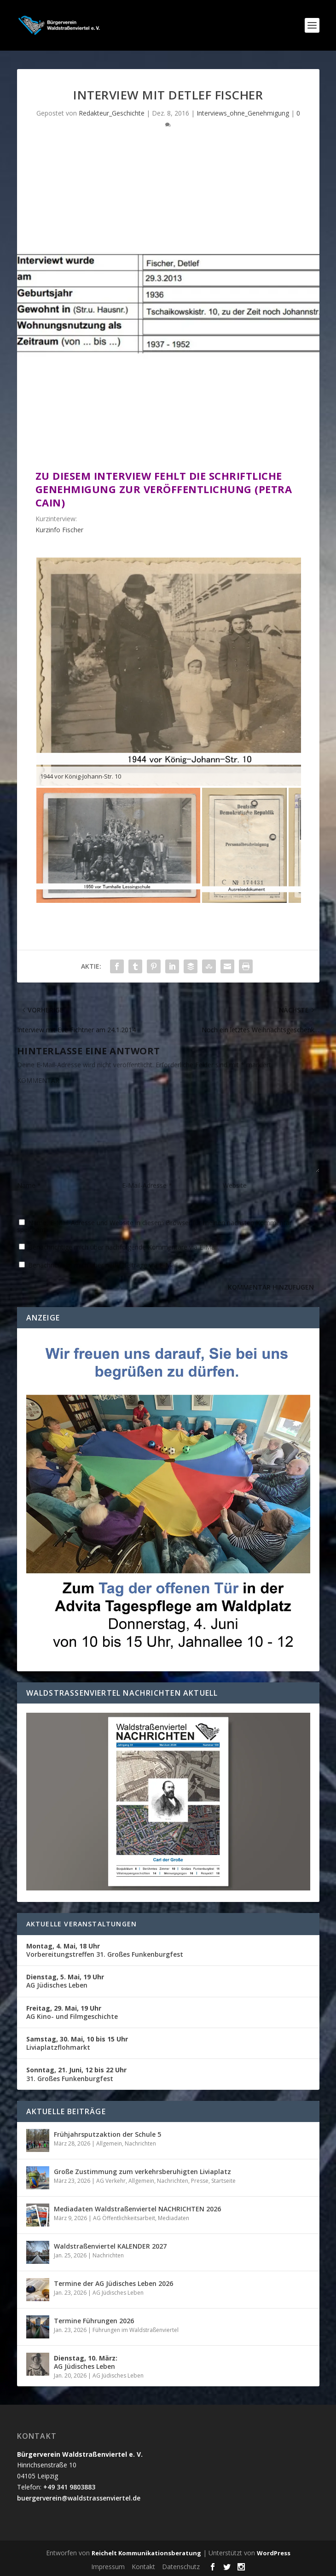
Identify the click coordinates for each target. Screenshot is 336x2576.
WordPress (273, 2553)
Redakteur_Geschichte (112, 113)
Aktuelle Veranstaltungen (81, 1923)
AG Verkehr (111, 2181)
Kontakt (143, 2566)
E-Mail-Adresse (147, 1185)
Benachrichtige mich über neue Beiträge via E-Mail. (103, 1265)
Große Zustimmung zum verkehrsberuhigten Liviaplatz (142, 2171)
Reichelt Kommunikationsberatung (146, 2553)
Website (235, 1185)
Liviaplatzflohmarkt (77, 2043)
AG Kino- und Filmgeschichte (72, 2012)
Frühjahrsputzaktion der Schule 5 (107, 2134)
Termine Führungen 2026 (94, 2320)
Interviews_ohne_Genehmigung (243, 113)
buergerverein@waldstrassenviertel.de (78, 2498)
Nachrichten (140, 2143)
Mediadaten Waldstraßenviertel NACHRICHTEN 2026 (137, 2208)
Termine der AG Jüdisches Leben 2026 (113, 2283)
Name (29, 1185)
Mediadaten (173, 2218)
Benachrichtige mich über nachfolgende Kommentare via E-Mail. (123, 1247)
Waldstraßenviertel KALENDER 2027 (110, 2246)
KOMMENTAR (38, 1080)
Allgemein (109, 2143)
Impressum (108, 2566)
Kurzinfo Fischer (59, 529)
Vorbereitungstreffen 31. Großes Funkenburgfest (104, 1950)
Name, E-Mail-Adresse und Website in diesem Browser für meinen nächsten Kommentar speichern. (154, 1226)
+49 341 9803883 (69, 2487)
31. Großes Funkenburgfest (76, 2073)
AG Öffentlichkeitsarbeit (124, 2218)
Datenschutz (181, 2566)
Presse (200, 2181)
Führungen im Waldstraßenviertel (136, 2330)
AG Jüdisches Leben (65, 1980)
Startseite (223, 2181)
